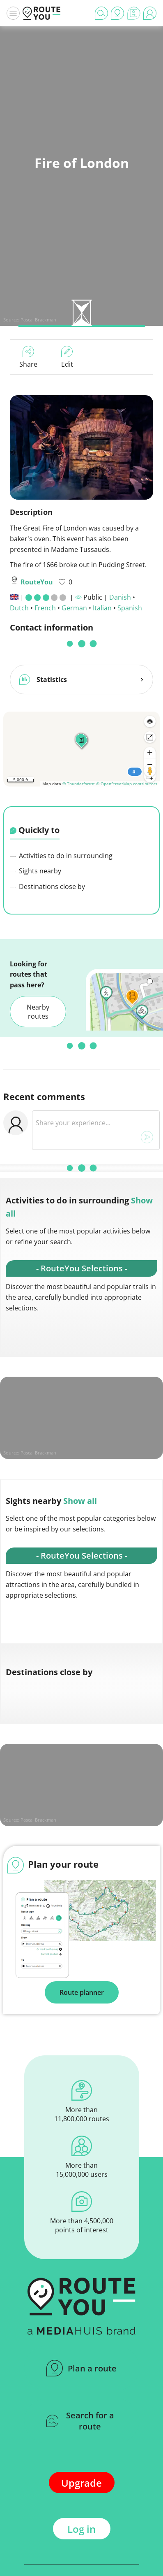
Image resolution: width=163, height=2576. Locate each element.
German (74, 607)
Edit (67, 357)
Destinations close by (47, 883)
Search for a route (80, 2417)
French (45, 607)
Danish (120, 597)
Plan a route (81, 2365)
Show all (80, 1497)
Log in (81, 2525)
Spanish (129, 607)
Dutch (19, 607)
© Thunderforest (78, 780)
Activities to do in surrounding (61, 852)
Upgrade (81, 2479)
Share (28, 357)
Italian (102, 607)
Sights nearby (35, 867)
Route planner (82, 1989)
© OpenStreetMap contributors (126, 780)
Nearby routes (38, 1008)
